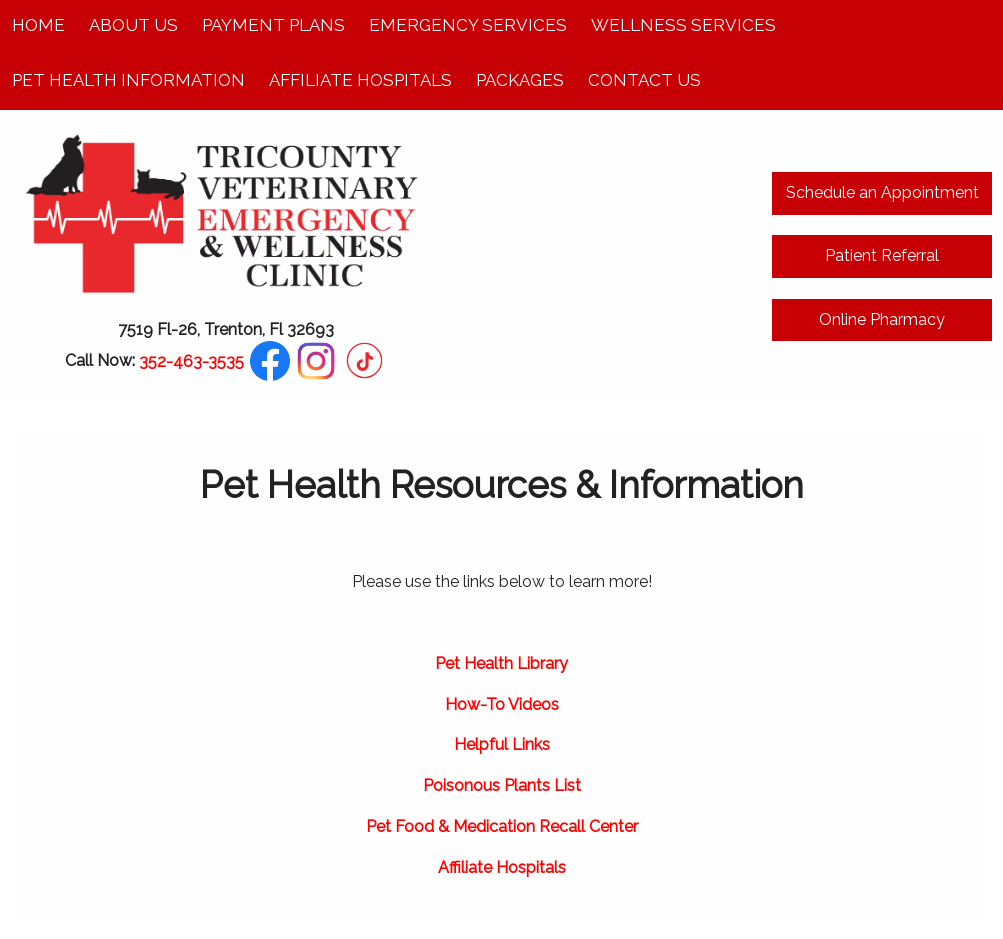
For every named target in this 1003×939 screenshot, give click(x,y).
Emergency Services (468, 25)
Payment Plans (273, 25)
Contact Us (644, 80)
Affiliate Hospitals (360, 80)
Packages (520, 80)
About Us (133, 25)
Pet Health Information (128, 80)
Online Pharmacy (882, 319)
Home (38, 25)
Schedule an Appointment (882, 192)
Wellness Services (683, 25)
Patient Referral (882, 255)
